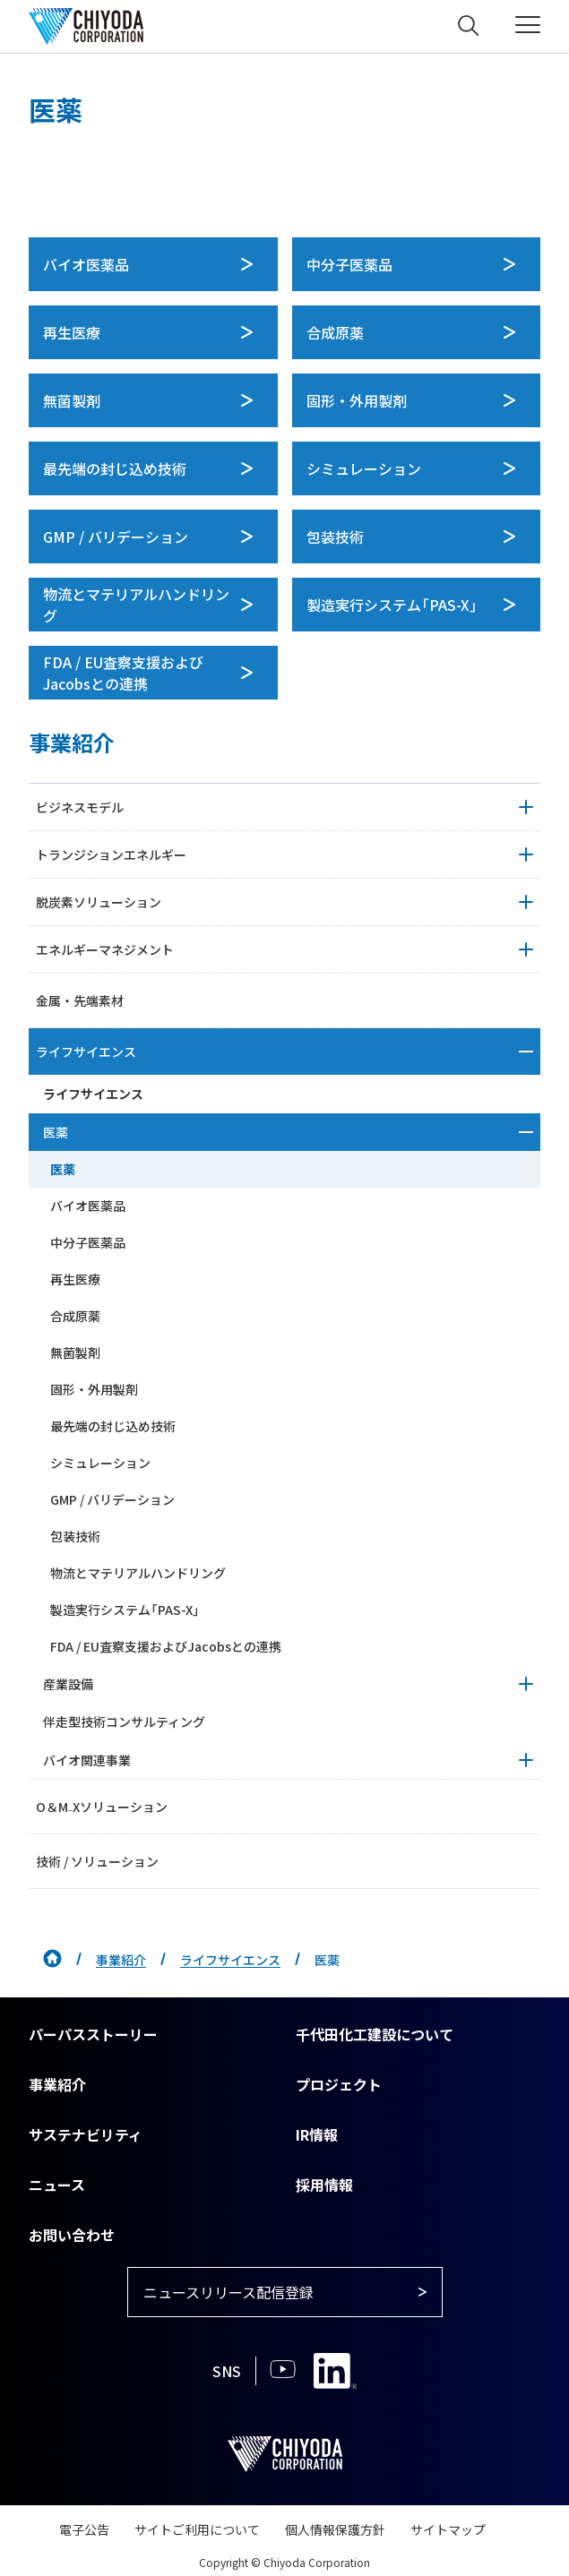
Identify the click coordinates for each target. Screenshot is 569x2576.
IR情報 (317, 2134)
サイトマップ (448, 2529)
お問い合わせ (72, 2234)
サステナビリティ (85, 2134)
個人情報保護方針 (335, 2529)
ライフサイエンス (230, 1960)
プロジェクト (339, 2084)
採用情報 (324, 2184)
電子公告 (84, 2529)
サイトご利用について (197, 2529)
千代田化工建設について (374, 2034)
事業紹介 (121, 1960)
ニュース (57, 2184)
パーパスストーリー (93, 2034)
